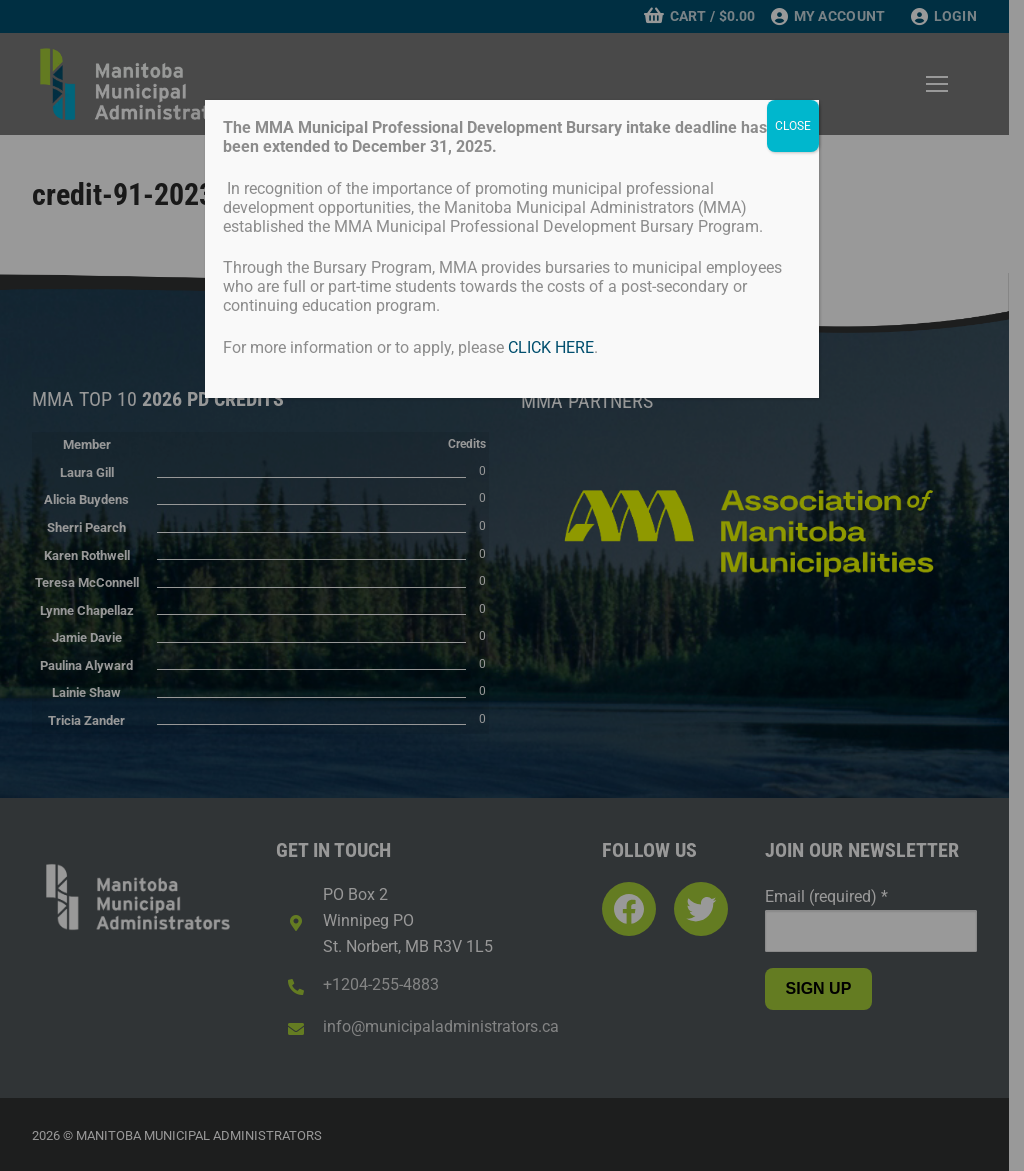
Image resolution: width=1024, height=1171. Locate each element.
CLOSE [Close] (793, 126)
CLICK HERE (551, 347)
